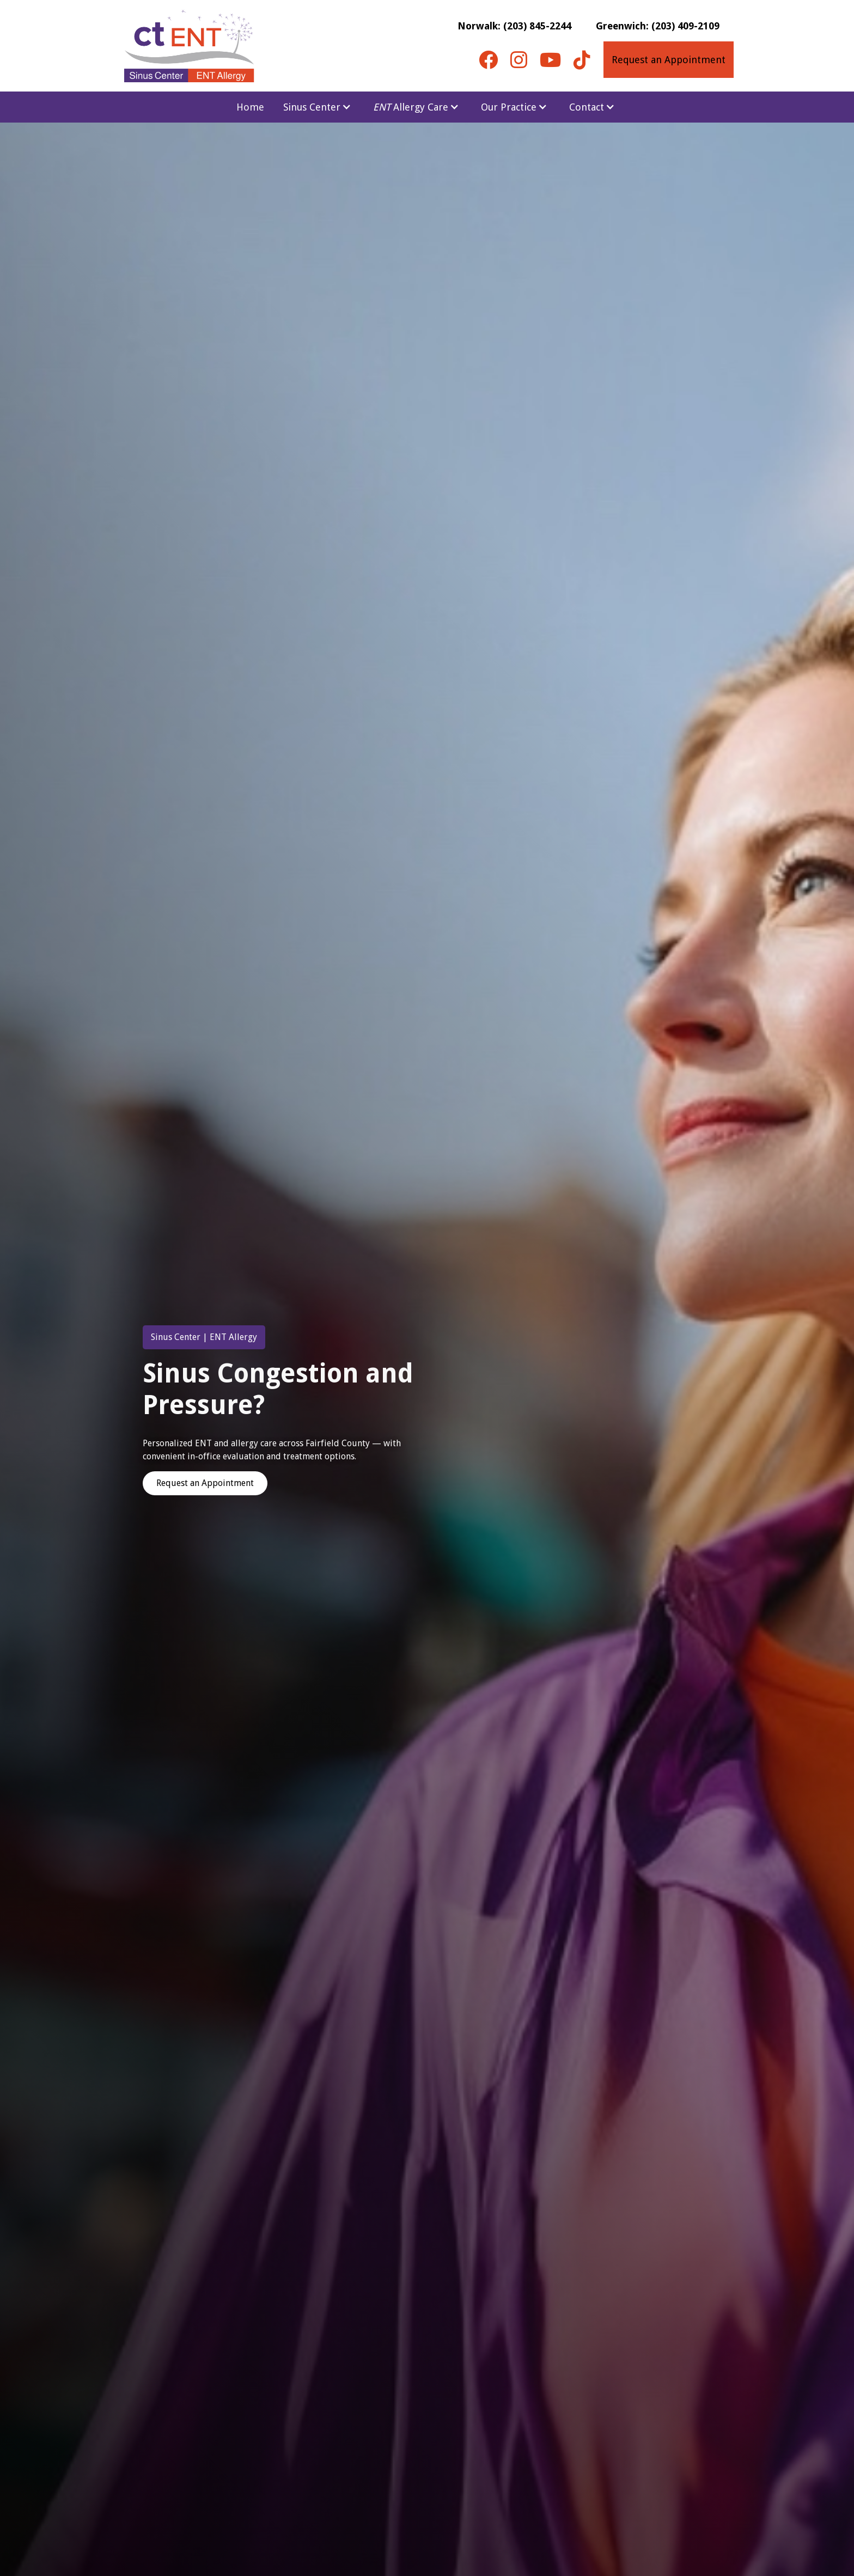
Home (250, 107)
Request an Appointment (668, 59)
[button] (317, 107)
